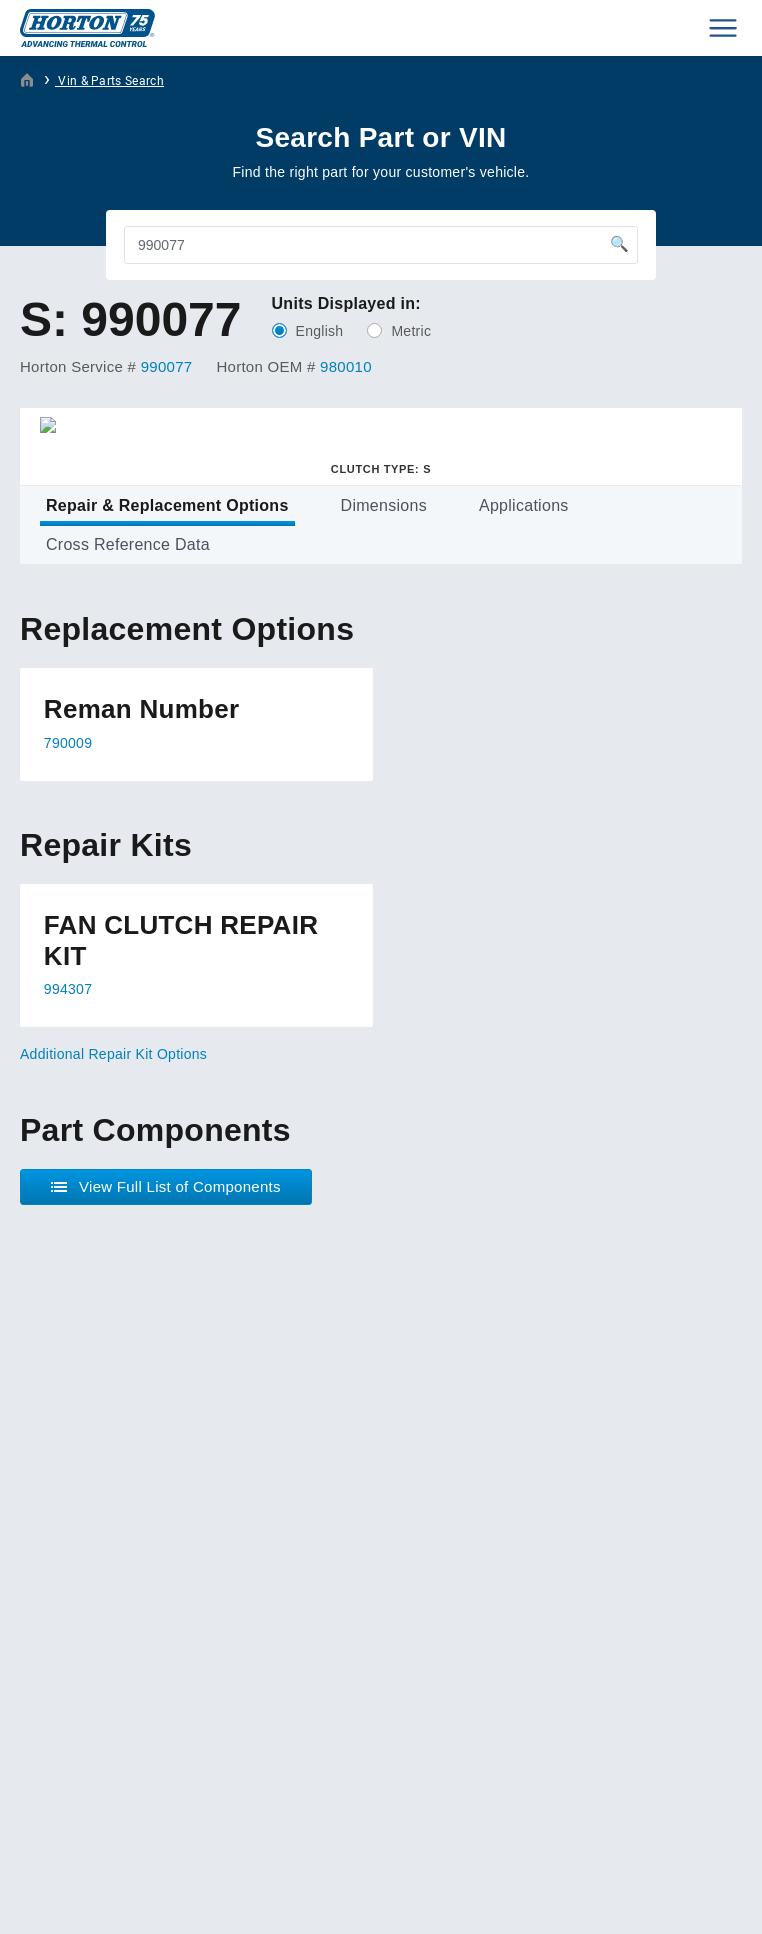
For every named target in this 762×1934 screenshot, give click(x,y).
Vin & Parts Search (109, 81)
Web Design (53, 1902)
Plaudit (127, 1902)
